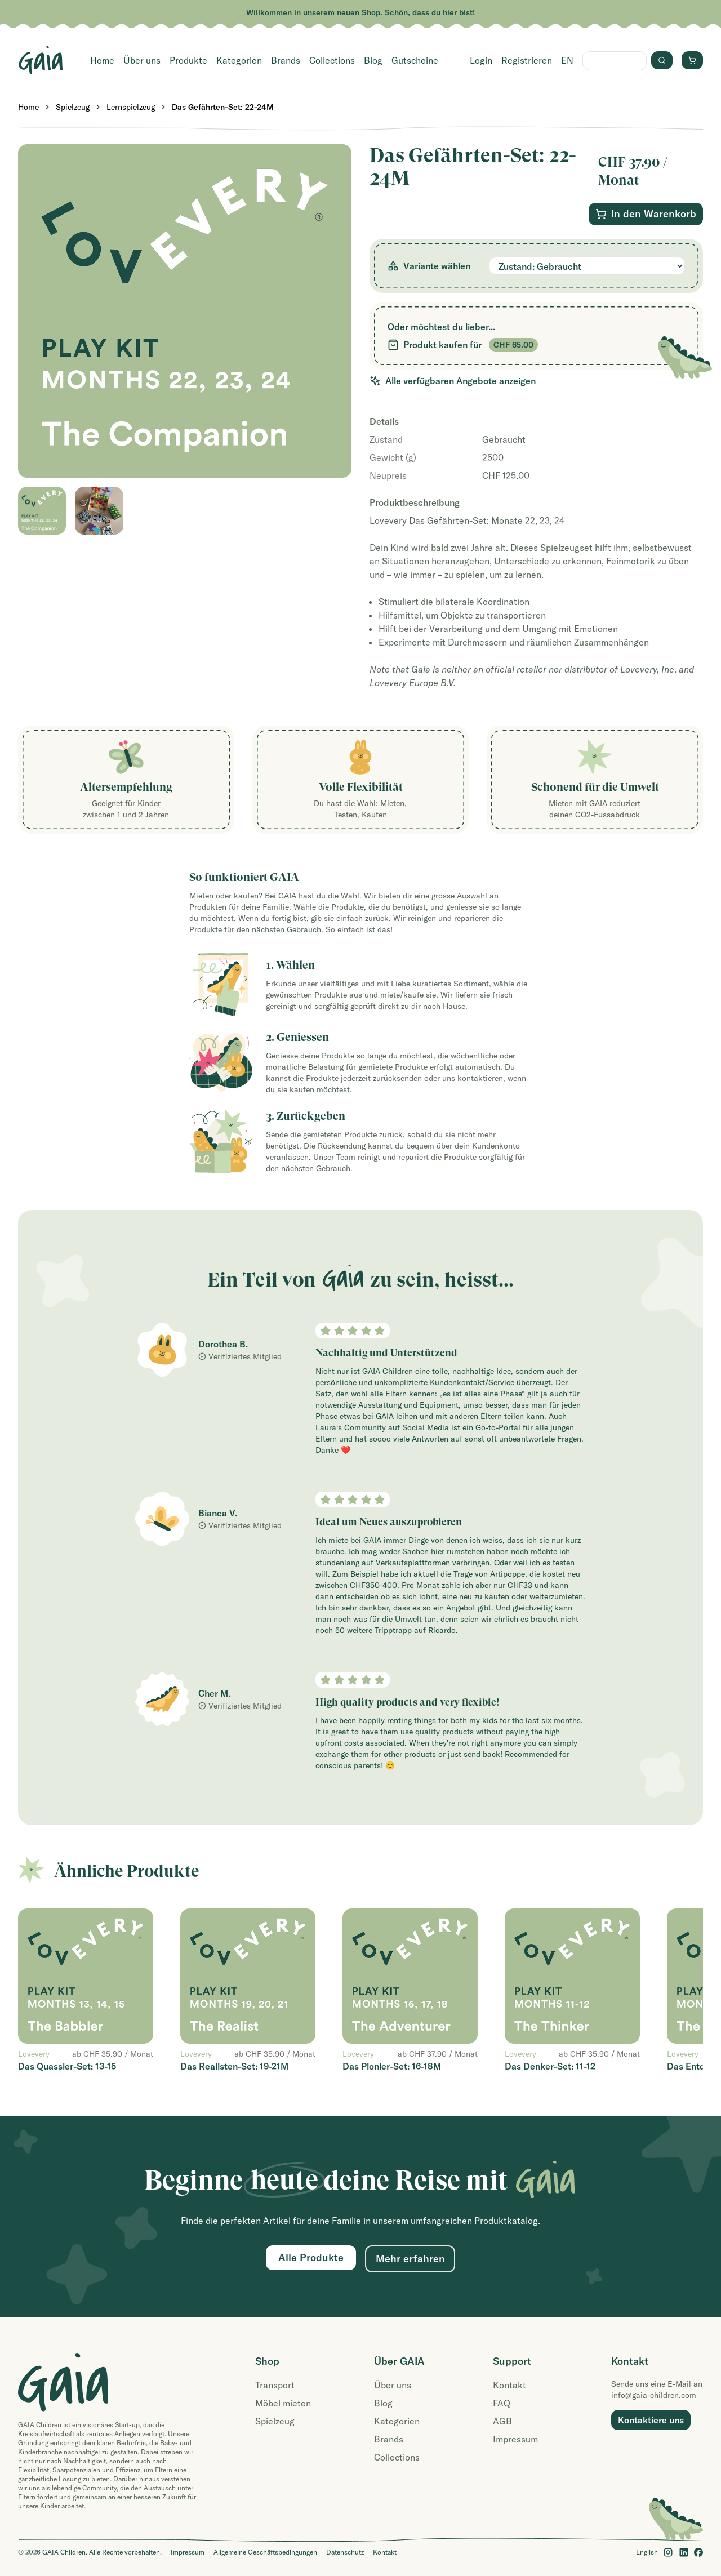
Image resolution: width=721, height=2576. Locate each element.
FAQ (501, 2403)
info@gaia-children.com (653, 2395)
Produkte (188, 60)
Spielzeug (73, 107)
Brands (285, 60)
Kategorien (239, 60)
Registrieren (526, 60)
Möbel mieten (283, 2403)
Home (102, 60)
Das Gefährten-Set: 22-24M (223, 107)
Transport (275, 2385)
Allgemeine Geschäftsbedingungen (265, 2552)
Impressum (515, 2439)
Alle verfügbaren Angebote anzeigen (453, 380)
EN (567, 60)
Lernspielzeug (130, 107)
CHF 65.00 (513, 345)
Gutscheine (414, 60)
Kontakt (509, 2385)
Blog (373, 60)
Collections (332, 60)
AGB (502, 2421)
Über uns (142, 60)
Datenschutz (345, 2552)
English (647, 2552)
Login (481, 60)
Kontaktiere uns (651, 2420)
